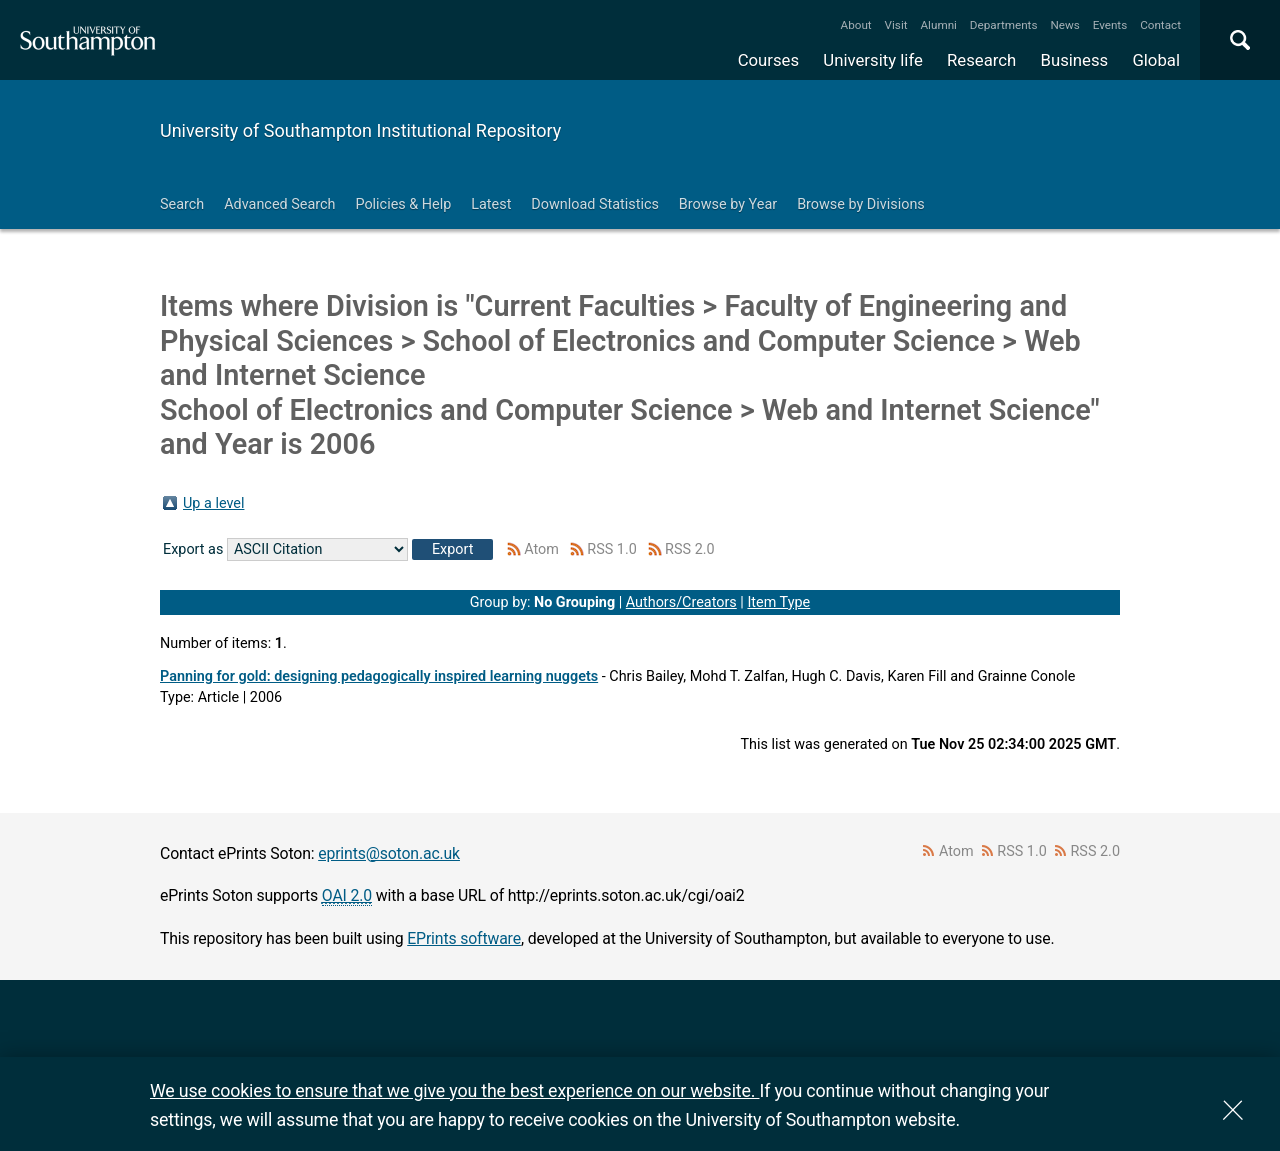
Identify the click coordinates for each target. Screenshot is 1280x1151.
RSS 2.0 (690, 549)
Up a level (213, 503)
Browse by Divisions (861, 204)
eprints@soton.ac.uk (389, 853)
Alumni (938, 25)
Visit (896, 25)
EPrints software (464, 938)
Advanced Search (279, 204)
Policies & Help (403, 204)
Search (182, 204)
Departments (1004, 25)
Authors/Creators (681, 602)
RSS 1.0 (612, 549)
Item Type (778, 602)
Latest (491, 204)
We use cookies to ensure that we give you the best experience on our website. (454, 1090)
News (1064, 25)
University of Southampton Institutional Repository (360, 130)
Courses (768, 60)
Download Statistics (595, 204)
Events (1110, 25)
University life (873, 60)
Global (1156, 60)
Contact (1160, 25)
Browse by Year (728, 204)
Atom (541, 549)
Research (981, 60)
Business (1075, 60)
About (856, 25)
